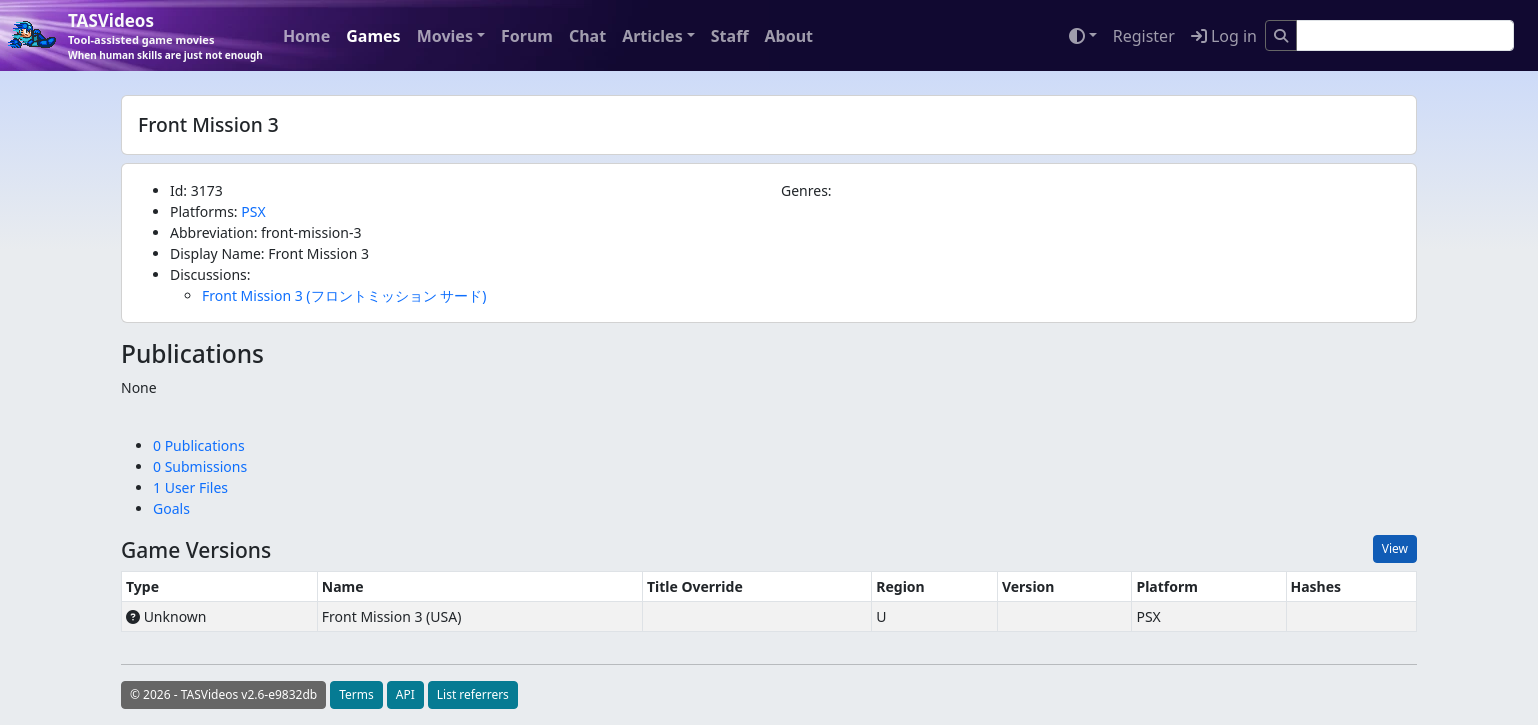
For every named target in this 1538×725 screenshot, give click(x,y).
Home (306, 36)
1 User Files (190, 487)
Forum (527, 36)
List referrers (473, 694)
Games (373, 36)
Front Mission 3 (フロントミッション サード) (344, 295)
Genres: (806, 190)
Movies (445, 36)
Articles (652, 36)
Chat (587, 36)
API (405, 694)
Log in (1224, 36)
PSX (253, 211)
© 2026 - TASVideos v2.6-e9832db (223, 694)
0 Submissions (200, 466)
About (788, 36)
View (1395, 548)
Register (1144, 36)
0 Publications (199, 445)
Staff (730, 36)
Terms (356, 694)
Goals (171, 508)
